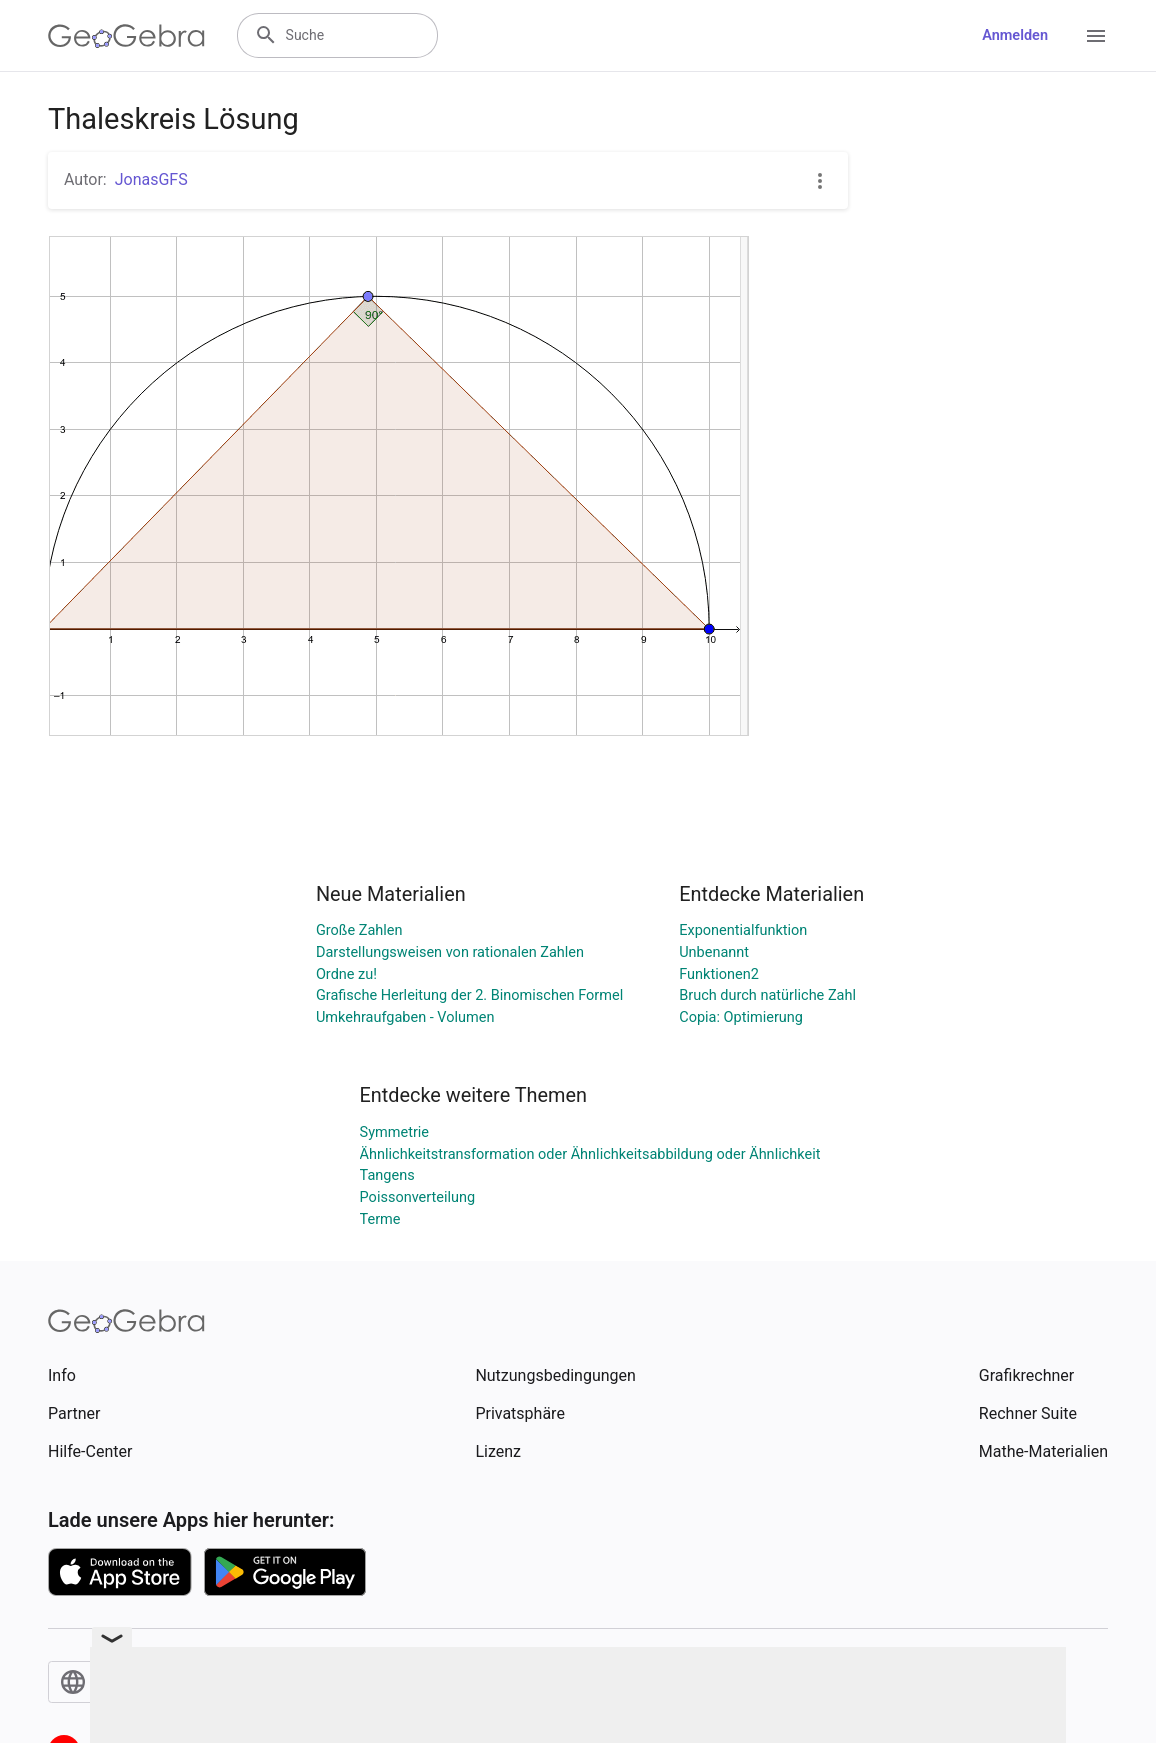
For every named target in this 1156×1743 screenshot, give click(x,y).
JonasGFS (151, 179)
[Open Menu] (1096, 36)
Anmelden (1015, 35)
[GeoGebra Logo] (126, 36)
